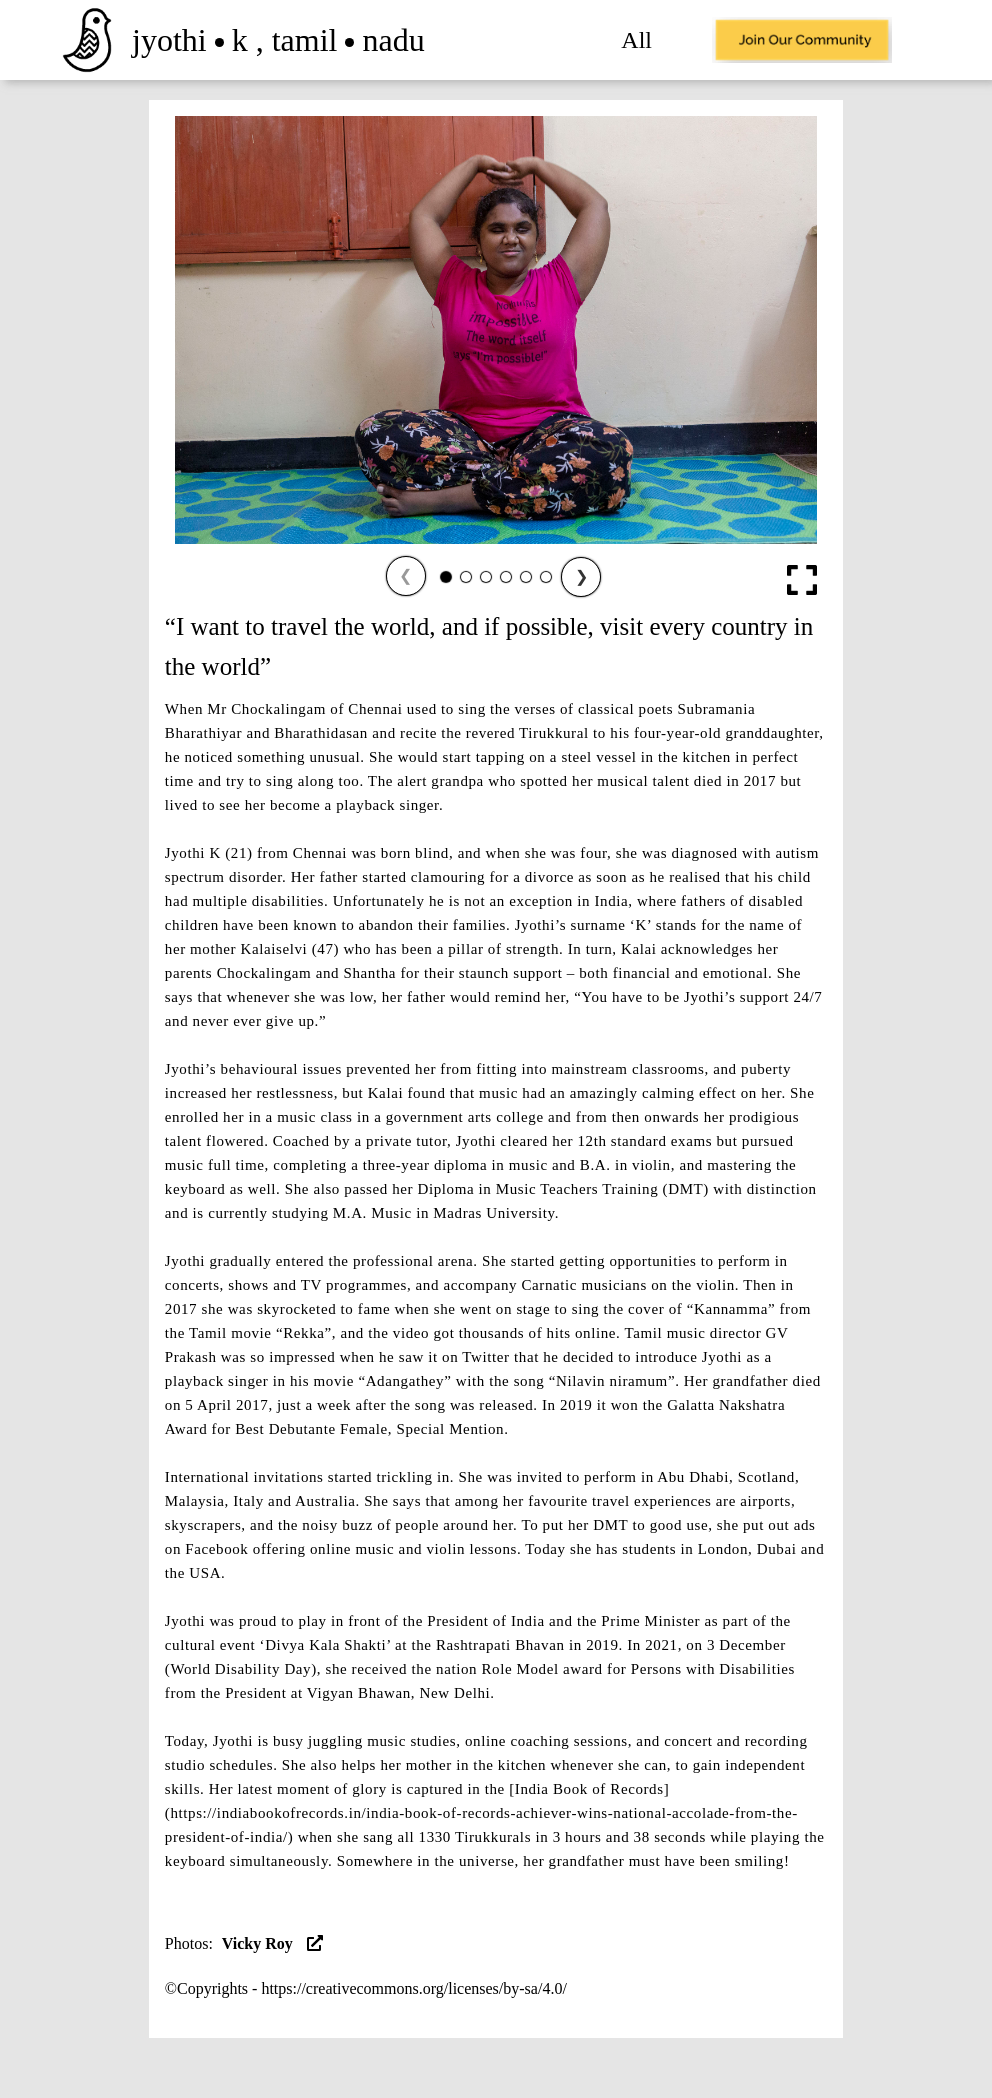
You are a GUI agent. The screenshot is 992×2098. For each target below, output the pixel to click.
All (636, 40)
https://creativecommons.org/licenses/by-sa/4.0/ (413, 1988)
